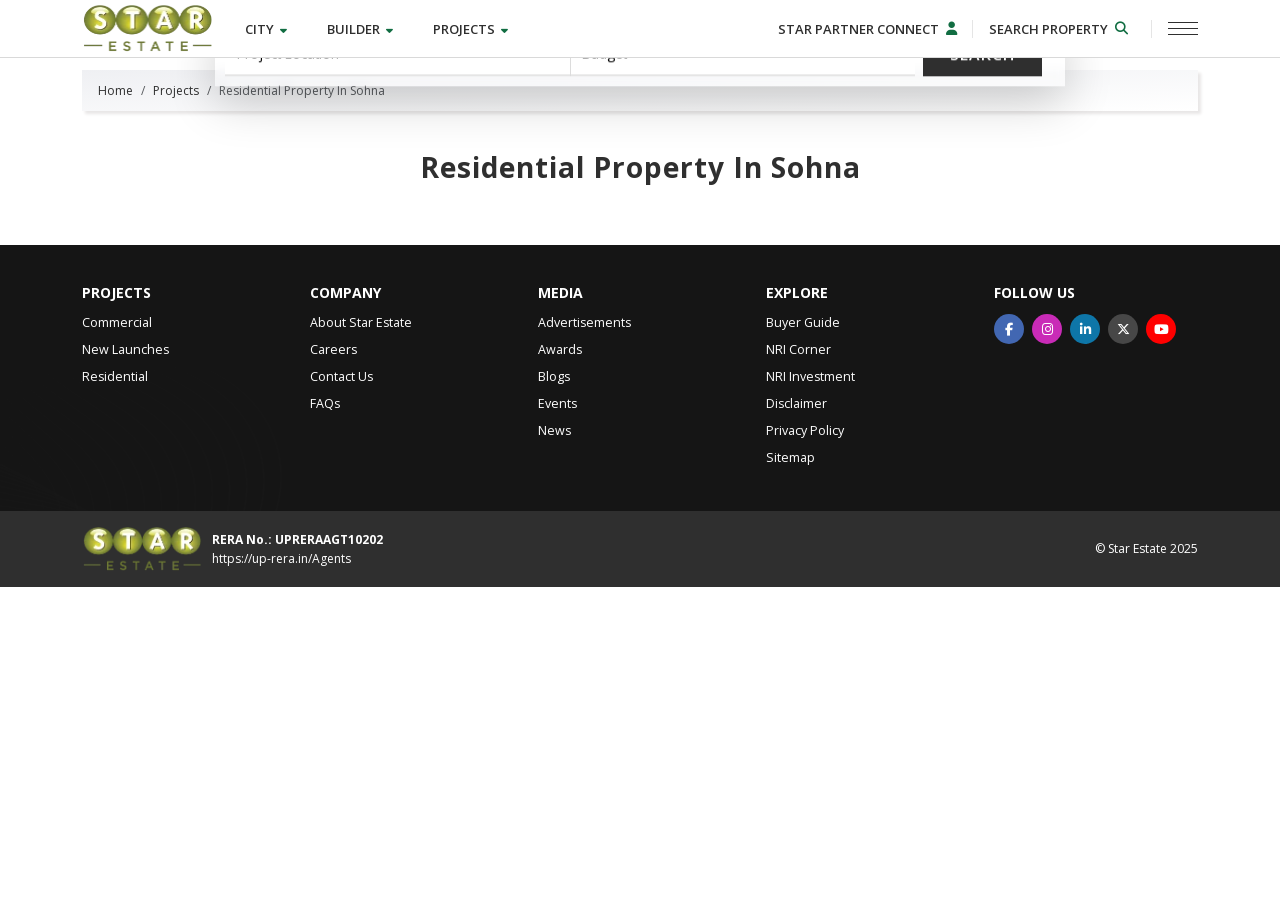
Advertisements (584, 642)
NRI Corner (798, 669)
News (554, 750)
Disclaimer (796, 723)
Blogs (554, 696)
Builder (362, 29)
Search (983, 182)
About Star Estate (361, 642)
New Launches (125, 669)
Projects (472, 29)
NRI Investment (810, 696)
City (268, 29)
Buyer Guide (803, 642)
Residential (115, 696)
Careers (333, 669)
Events (557, 723)
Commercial (117, 642)
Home (115, 410)
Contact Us (341, 696)
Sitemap (790, 777)
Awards (560, 669)
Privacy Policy (805, 750)
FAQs (325, 723)
